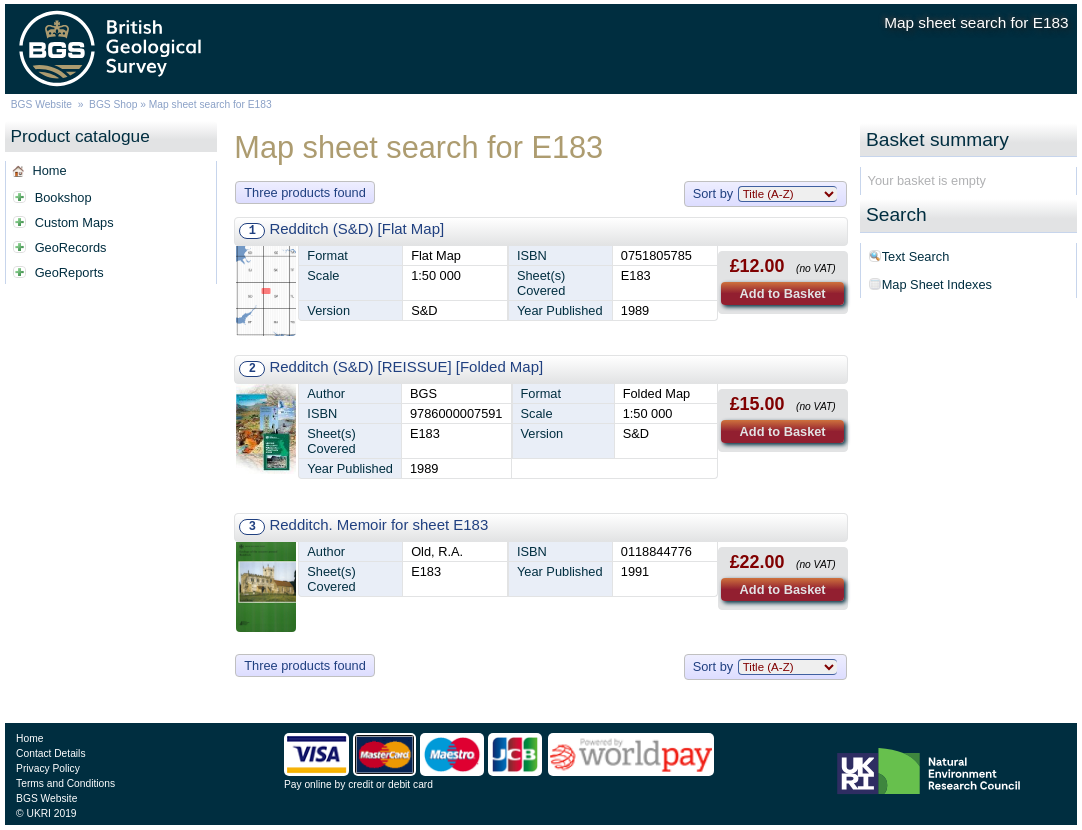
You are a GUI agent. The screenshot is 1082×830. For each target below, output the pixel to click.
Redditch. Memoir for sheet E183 (378, 524)
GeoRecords (71, 247)
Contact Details (50, 753)
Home (49, 170)
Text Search (916, 256)
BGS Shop (113, 104)
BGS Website (41, 104)
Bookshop (63, 197)
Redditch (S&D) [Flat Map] (356, 228)
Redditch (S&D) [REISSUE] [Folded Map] (406, 366)
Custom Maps (74, 222)
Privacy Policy (48, 768)
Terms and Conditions (65, 783)
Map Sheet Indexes (937, 284)
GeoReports (69, 272)
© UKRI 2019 (46, 813)
